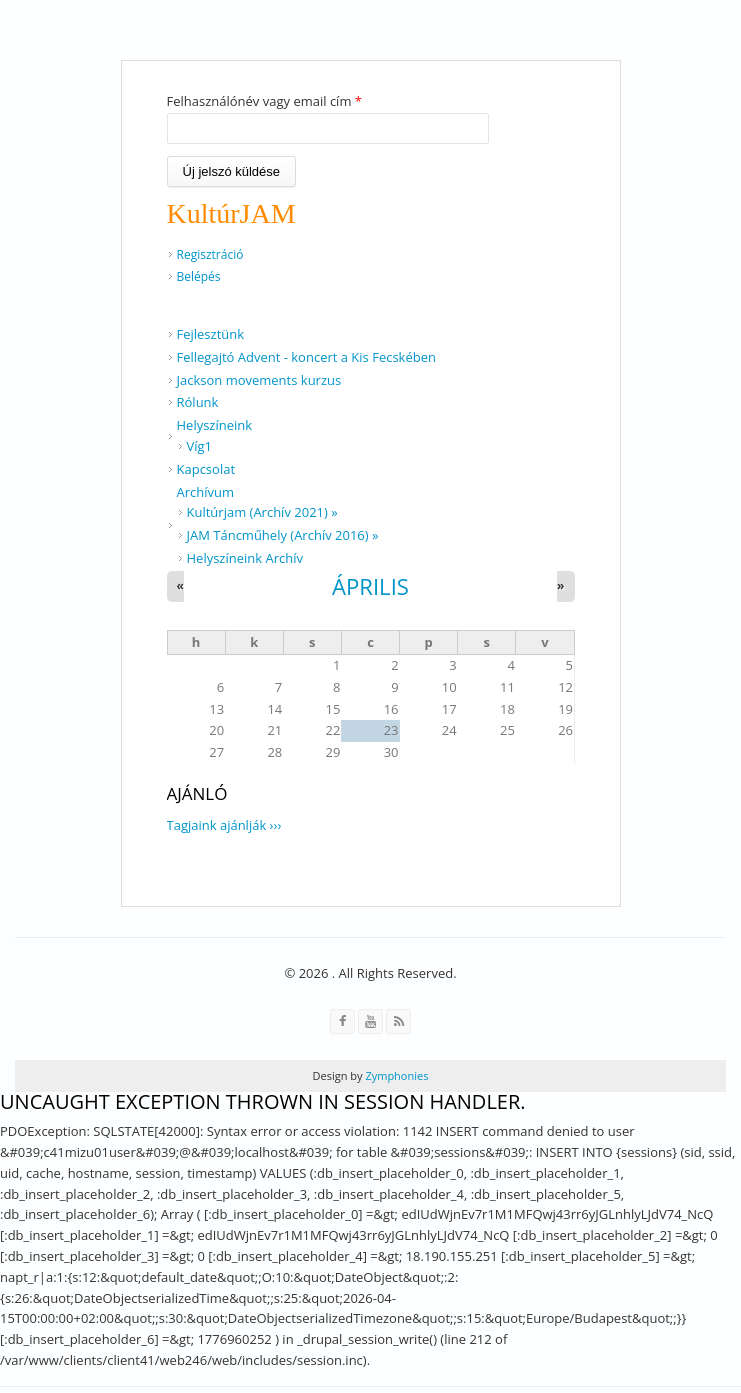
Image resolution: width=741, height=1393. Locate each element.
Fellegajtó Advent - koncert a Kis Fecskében (306, 357)
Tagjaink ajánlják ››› (224, 825)
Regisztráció (210, 254)
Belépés (199, 276)
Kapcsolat (206, 469)
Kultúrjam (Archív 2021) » (262, 512)
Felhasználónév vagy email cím (264, 101)
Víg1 (200, 446)
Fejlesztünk (211, 334)
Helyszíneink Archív (245, 558)
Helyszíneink (215, 425)
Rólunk (198, 402)
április (370, 586)
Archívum (206, 492)
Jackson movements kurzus (259, 380)
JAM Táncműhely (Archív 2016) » (283, 535)
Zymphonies (396, 1075)
